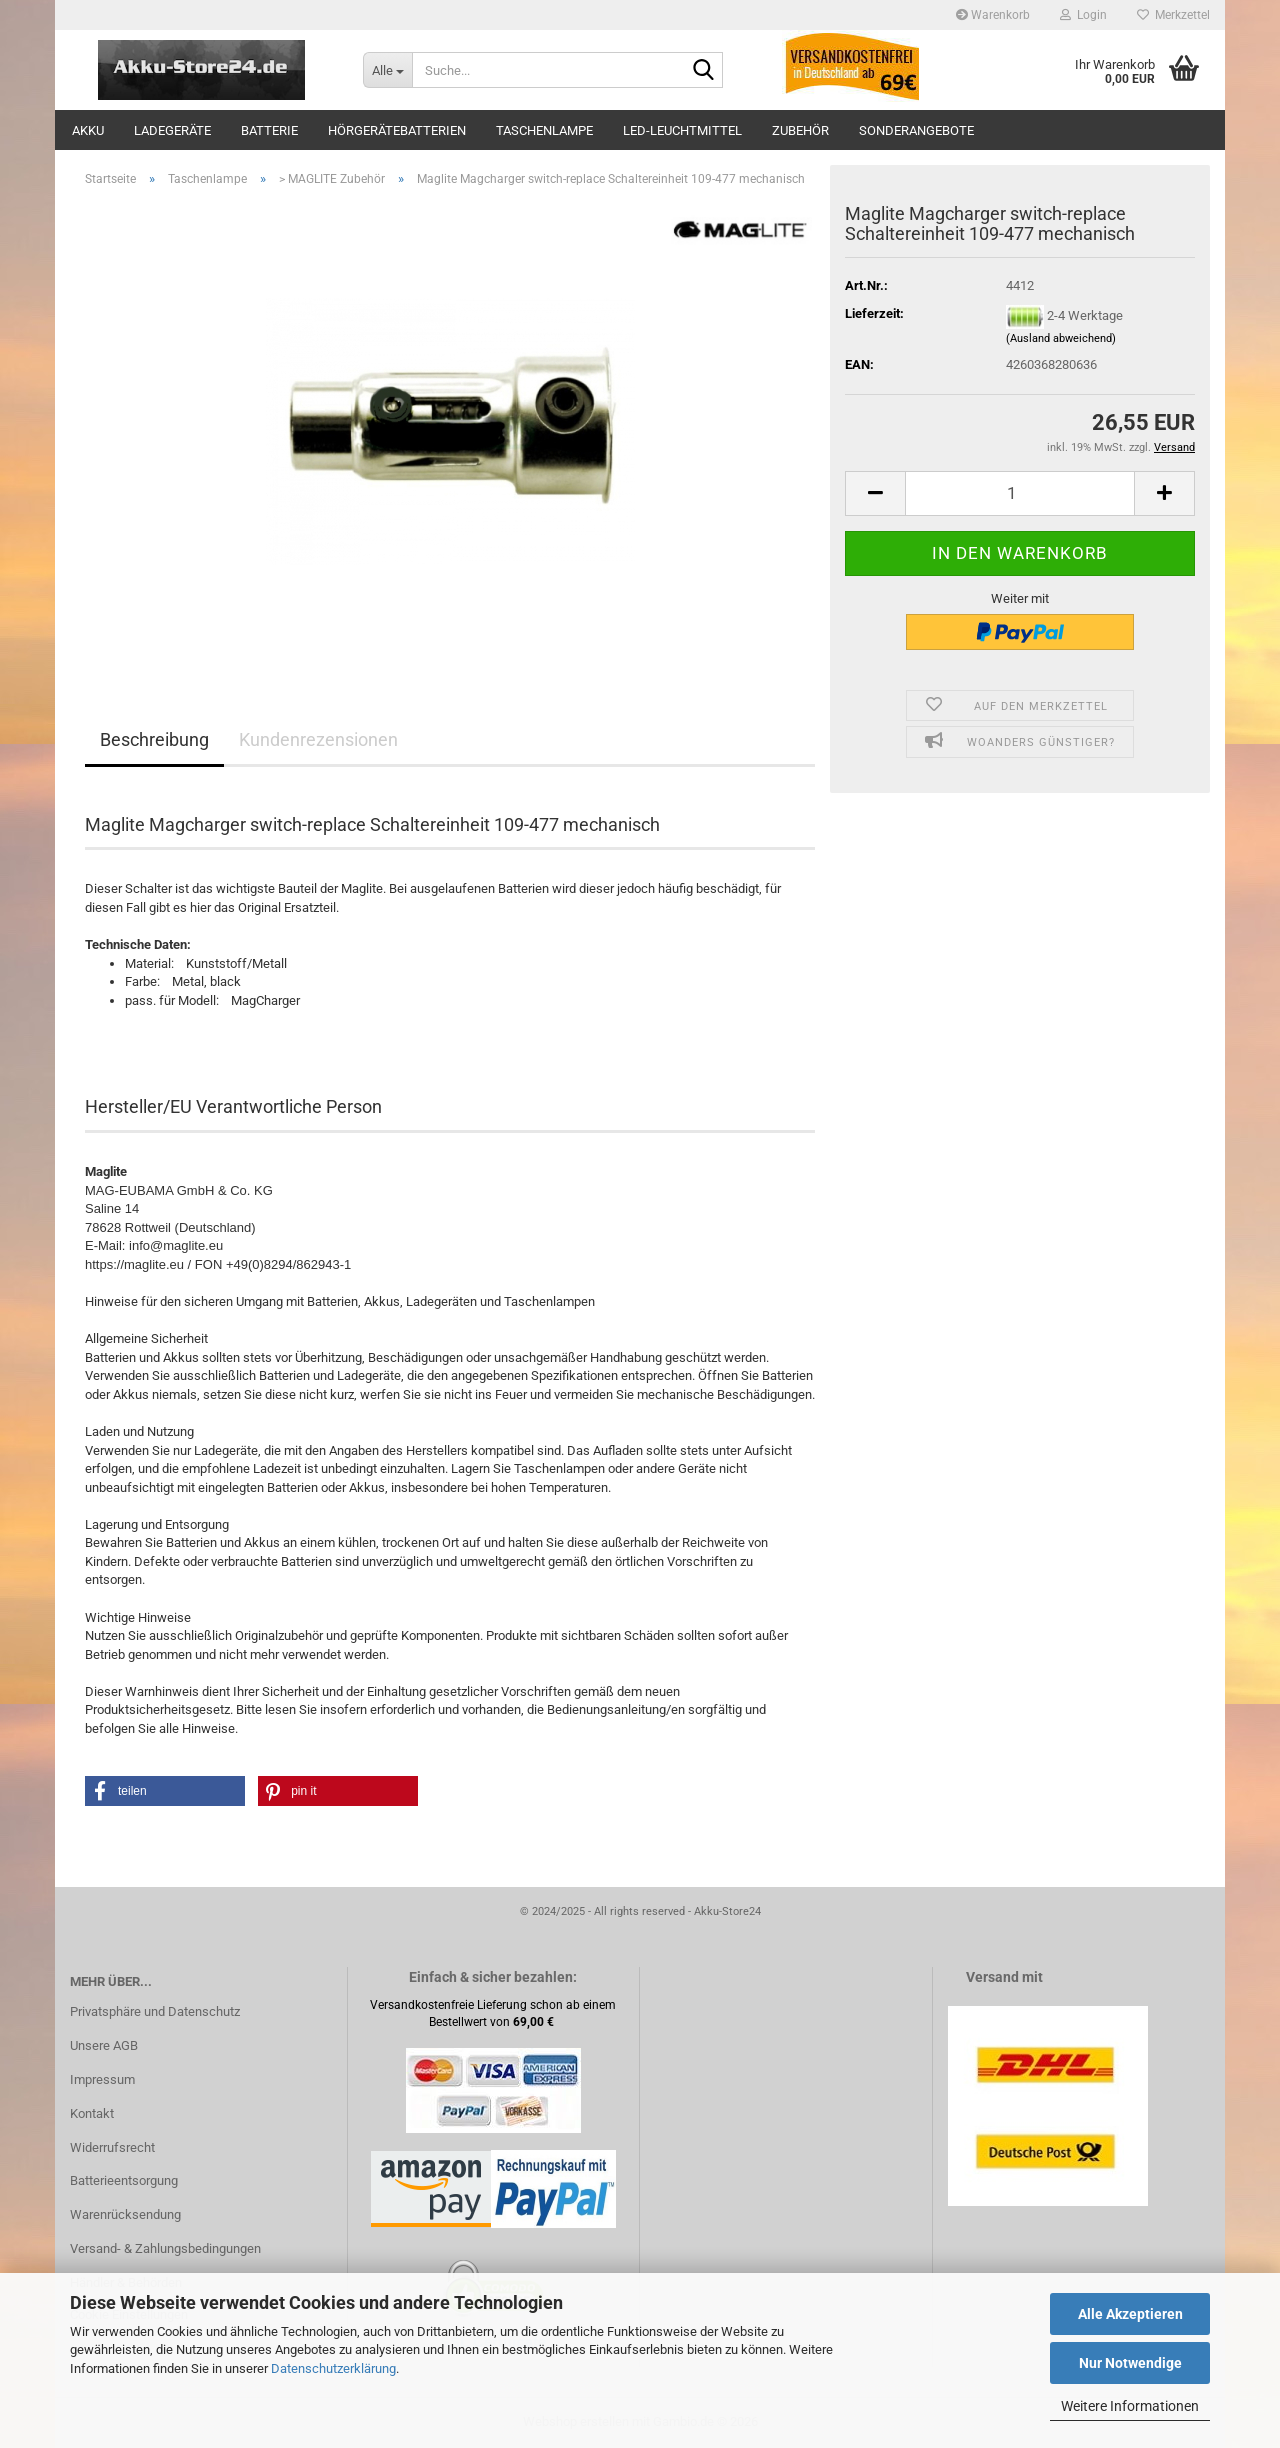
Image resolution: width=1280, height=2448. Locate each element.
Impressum (102, 2079)
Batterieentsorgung (124, 2180)
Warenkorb (993, 15)
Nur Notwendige (1130, 2363)
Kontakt (92, 2113)
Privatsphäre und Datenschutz (155, 2011)
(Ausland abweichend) (1061, 338)
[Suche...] (387, 70)
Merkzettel (1173, 15)
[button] (875, 493)
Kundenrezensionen (318, 739)
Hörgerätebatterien (397, 130)
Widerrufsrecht (112, 2147)
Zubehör (800, 130)
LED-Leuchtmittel (682, 130)
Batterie (269, 130)
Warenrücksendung (125, 2214)
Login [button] (1083, 15)
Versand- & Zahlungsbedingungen (165, 2248)
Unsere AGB (104, 2045)
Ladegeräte (172, 130)
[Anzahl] (1020, 493)
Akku (88, 130)
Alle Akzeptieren (1130, 2314)
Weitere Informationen (1130, 2406)
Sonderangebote (916, 130)
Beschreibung (154, 739)
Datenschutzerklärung (333, 2368)
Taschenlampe (544, 130)
